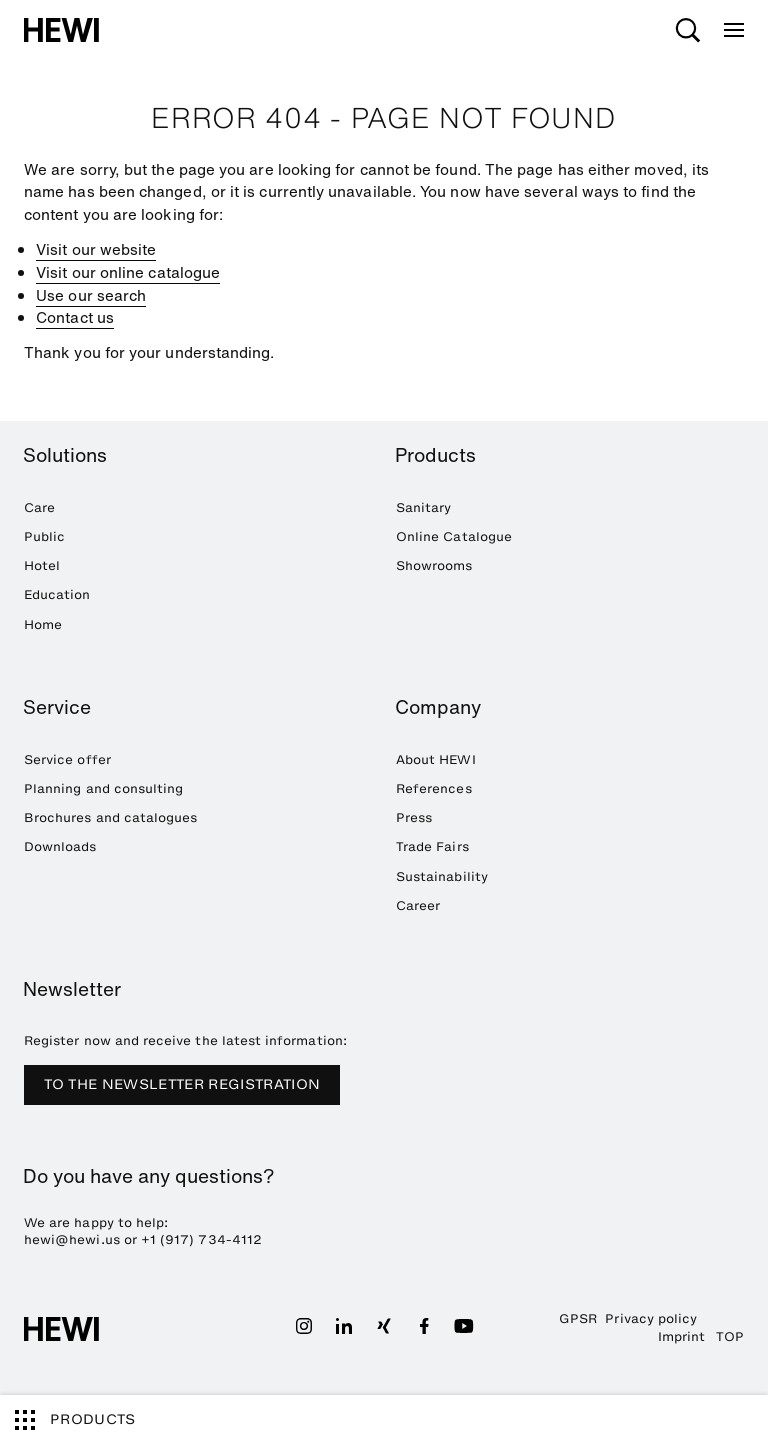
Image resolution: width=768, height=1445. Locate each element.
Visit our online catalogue (128, 272)
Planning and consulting (103, 788)
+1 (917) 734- (186, 1239)
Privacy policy (651, 1318)
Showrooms (434, 565)
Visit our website (96, 249)
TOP (730, 1336)
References (434, 788)
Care (39, 507)
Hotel (42, 565)
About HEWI (436, 759)
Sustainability (442, 876)
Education (57, 594)
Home (43, 624)
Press (414, 817)
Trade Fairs (432, 846)
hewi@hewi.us (72, 1239)
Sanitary (423, 507)
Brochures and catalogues (110, 817)
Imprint (681, 1336)
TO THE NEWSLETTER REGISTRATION (182, 1084)
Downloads (60, 846)
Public (44, 536)
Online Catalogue (454, 536)
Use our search (91, 295)
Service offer (67, 759)
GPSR (578, 1318)
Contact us (75, 317)
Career (418, 905)
